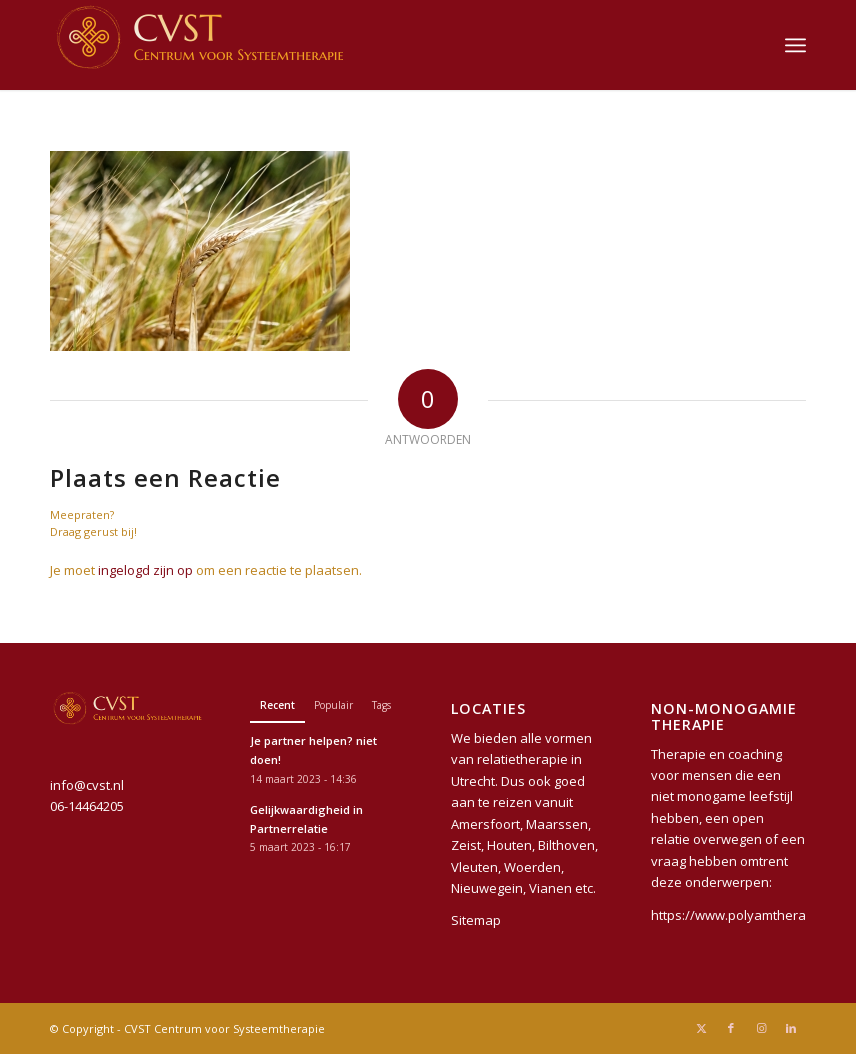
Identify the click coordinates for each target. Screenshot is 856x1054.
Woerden (532, 867)
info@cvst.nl (87, 785)
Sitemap (476, 920)
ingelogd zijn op (145, 570)
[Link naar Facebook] (731, 1028)
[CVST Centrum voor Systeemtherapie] (200, 45)
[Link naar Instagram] (761, 1028)
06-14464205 (87, 806)
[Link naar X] (701, 1028)
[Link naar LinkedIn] (791, 1028)
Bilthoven (566, 845)
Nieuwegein (487, 888)
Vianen (550, 888)
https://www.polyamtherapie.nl (745, 915)
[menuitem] (795, 45)
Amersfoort (485, 824)
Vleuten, (476, 867)
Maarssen (557, 824)
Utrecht (473, 781)
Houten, (511, 845)
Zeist (466, 845)
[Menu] (795, 45)
